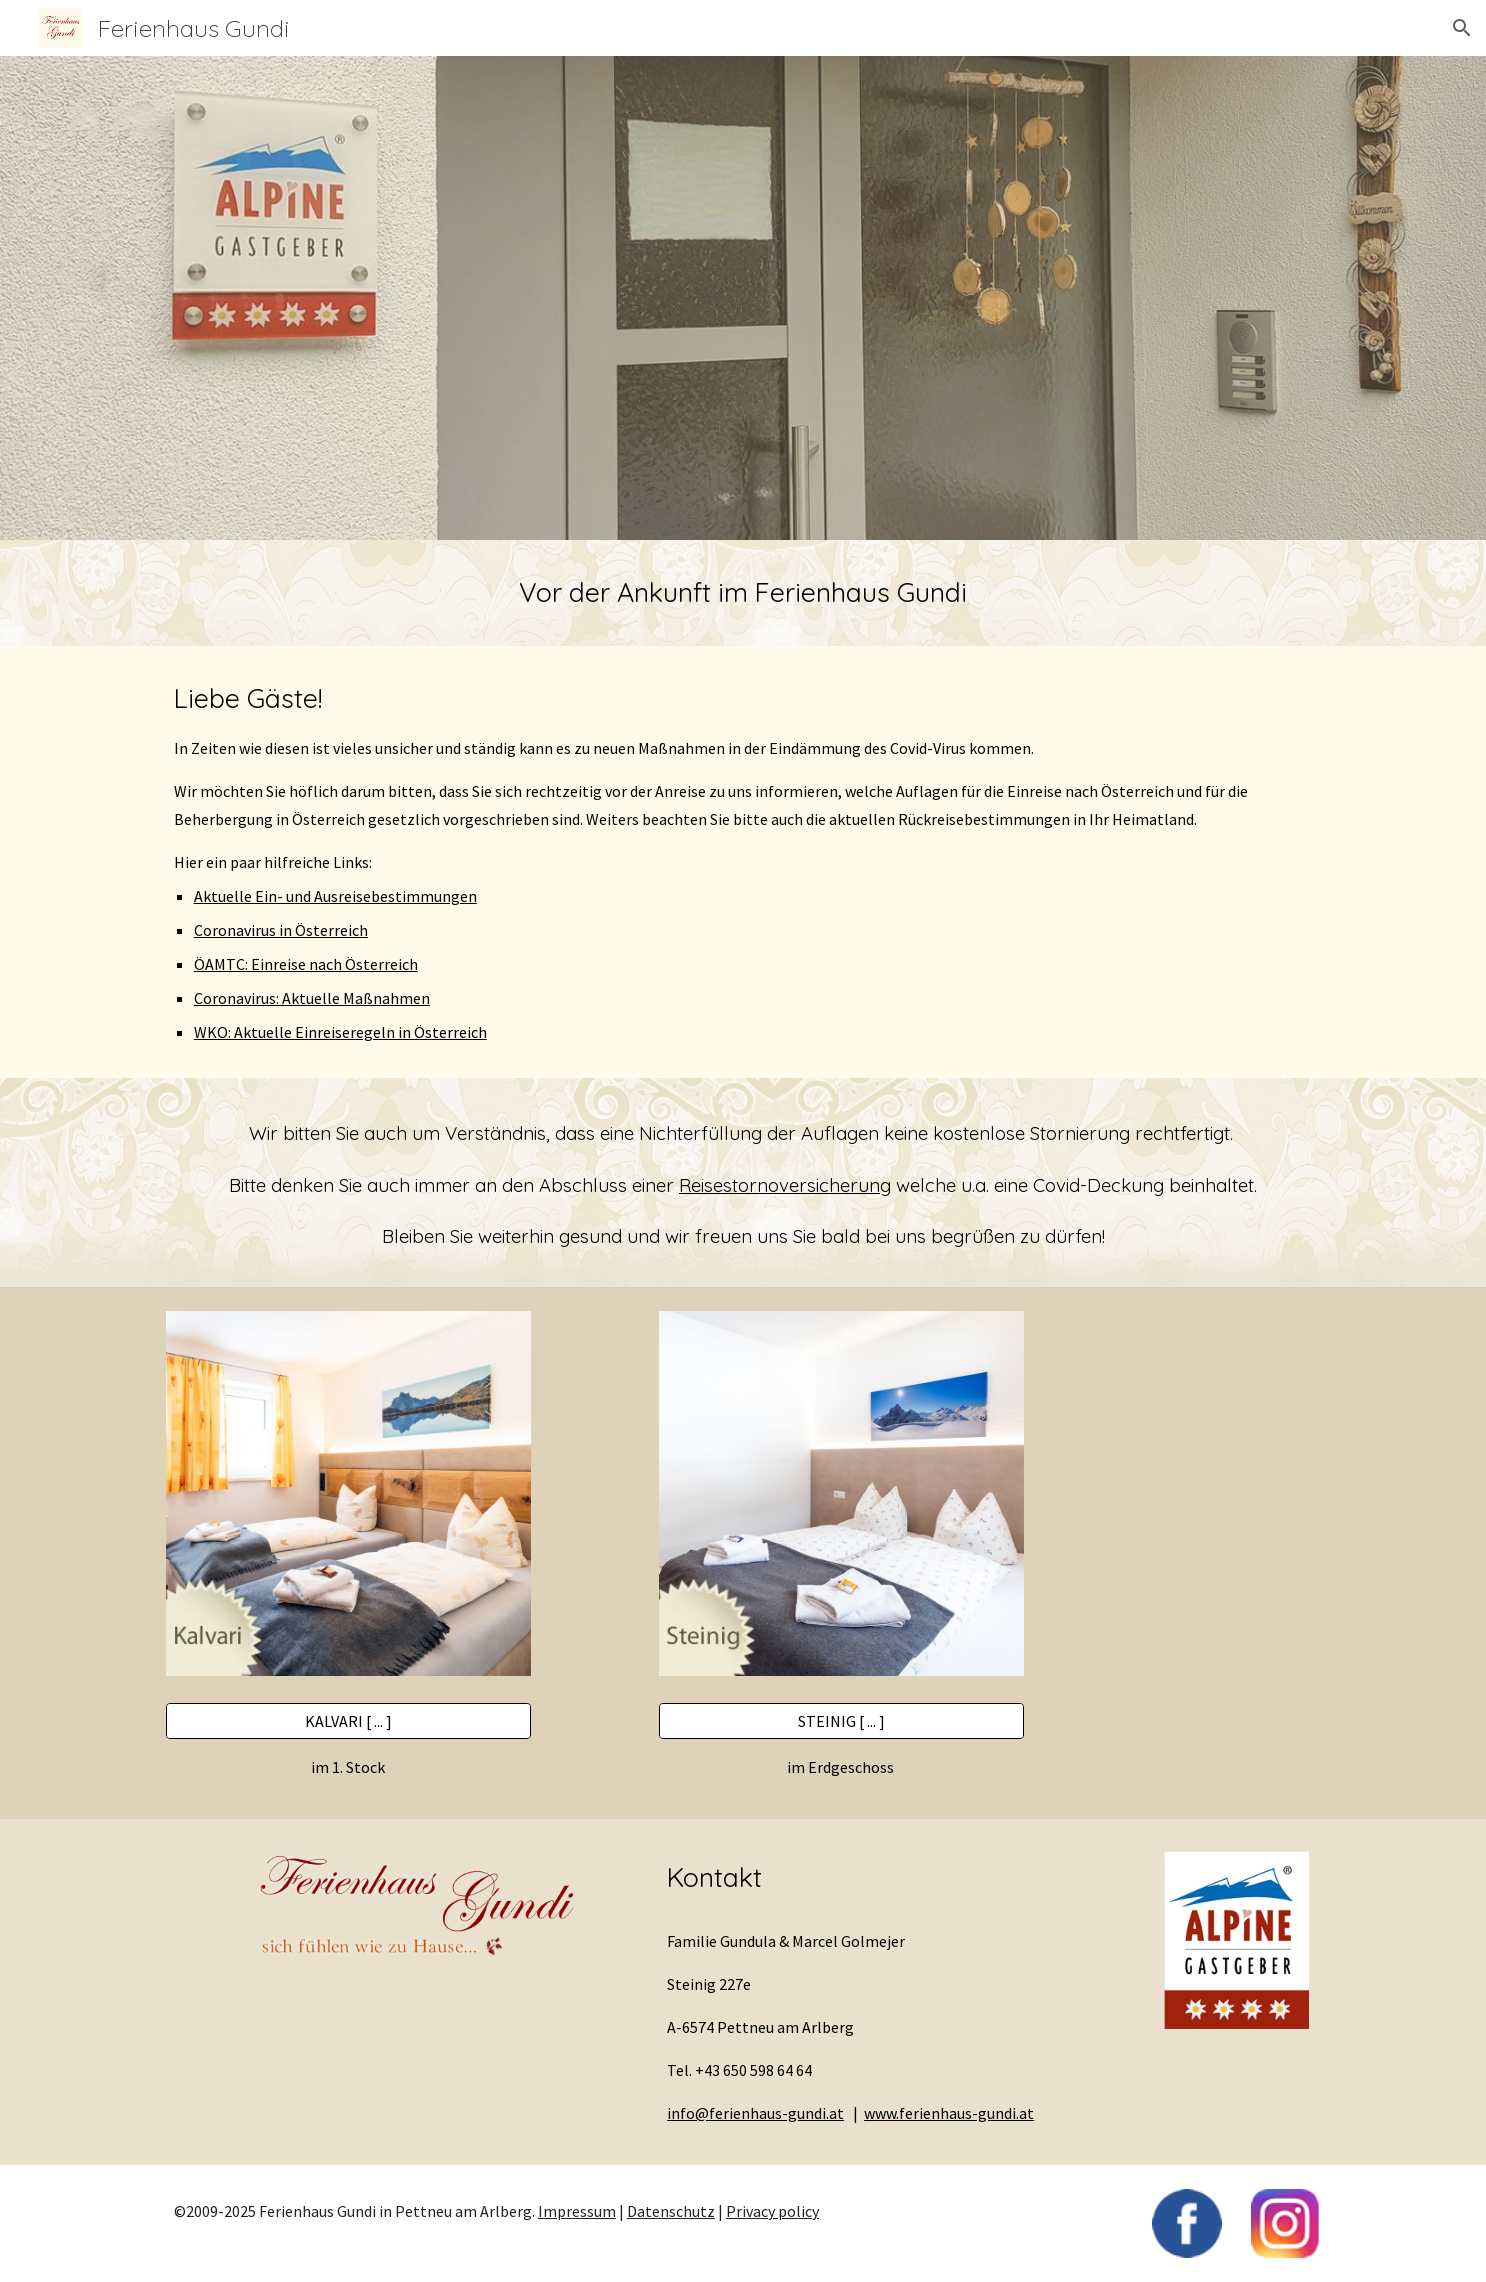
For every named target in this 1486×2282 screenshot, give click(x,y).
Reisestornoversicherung (785, 1185)
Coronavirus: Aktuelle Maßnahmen (312, 998)
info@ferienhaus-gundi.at (755, 2113)
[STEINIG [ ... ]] (841, 1721)
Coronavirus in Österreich (281, 930)
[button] (1462, 28)
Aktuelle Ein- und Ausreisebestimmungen (335, 896)
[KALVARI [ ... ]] (348, 1721)
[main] (743, 593)
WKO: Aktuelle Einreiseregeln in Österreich (340, 1032)
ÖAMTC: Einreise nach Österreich (306, 964)
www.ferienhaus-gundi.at (949, 2113)
